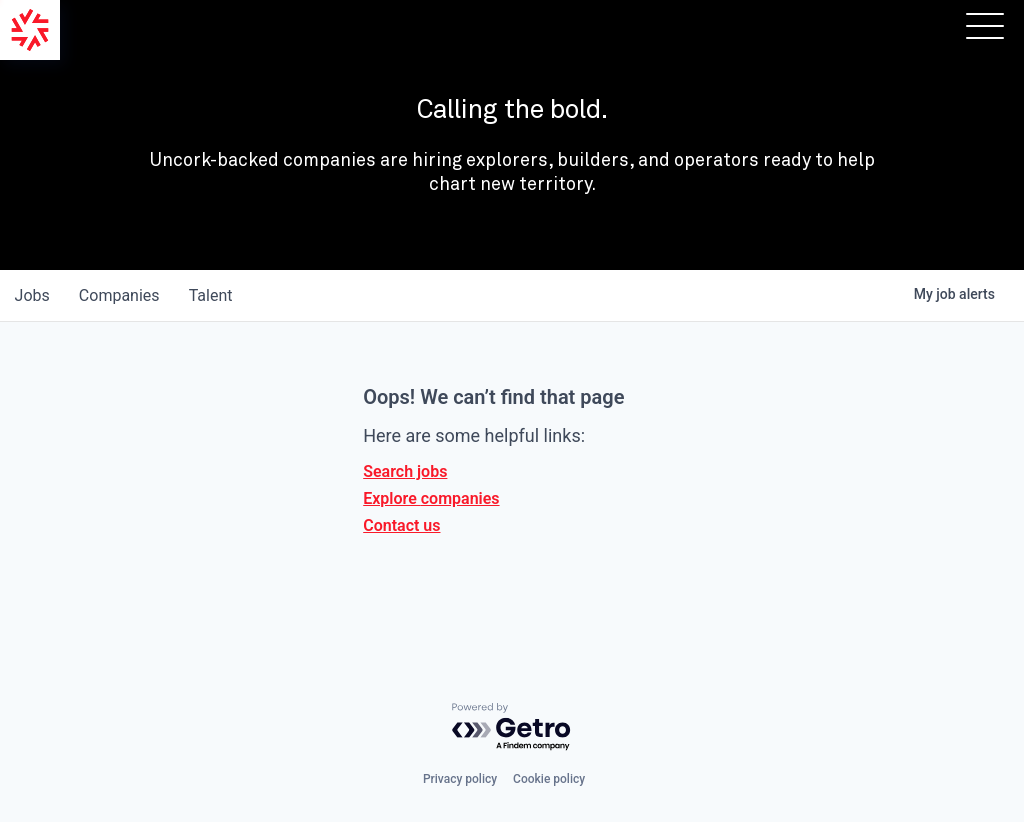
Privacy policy (460, 779)
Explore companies (431, 498)
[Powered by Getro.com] (512, 727)
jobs (33, 295)
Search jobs (405, 471)
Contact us (401, 525)
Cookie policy (549, 779)
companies (123, 295)
